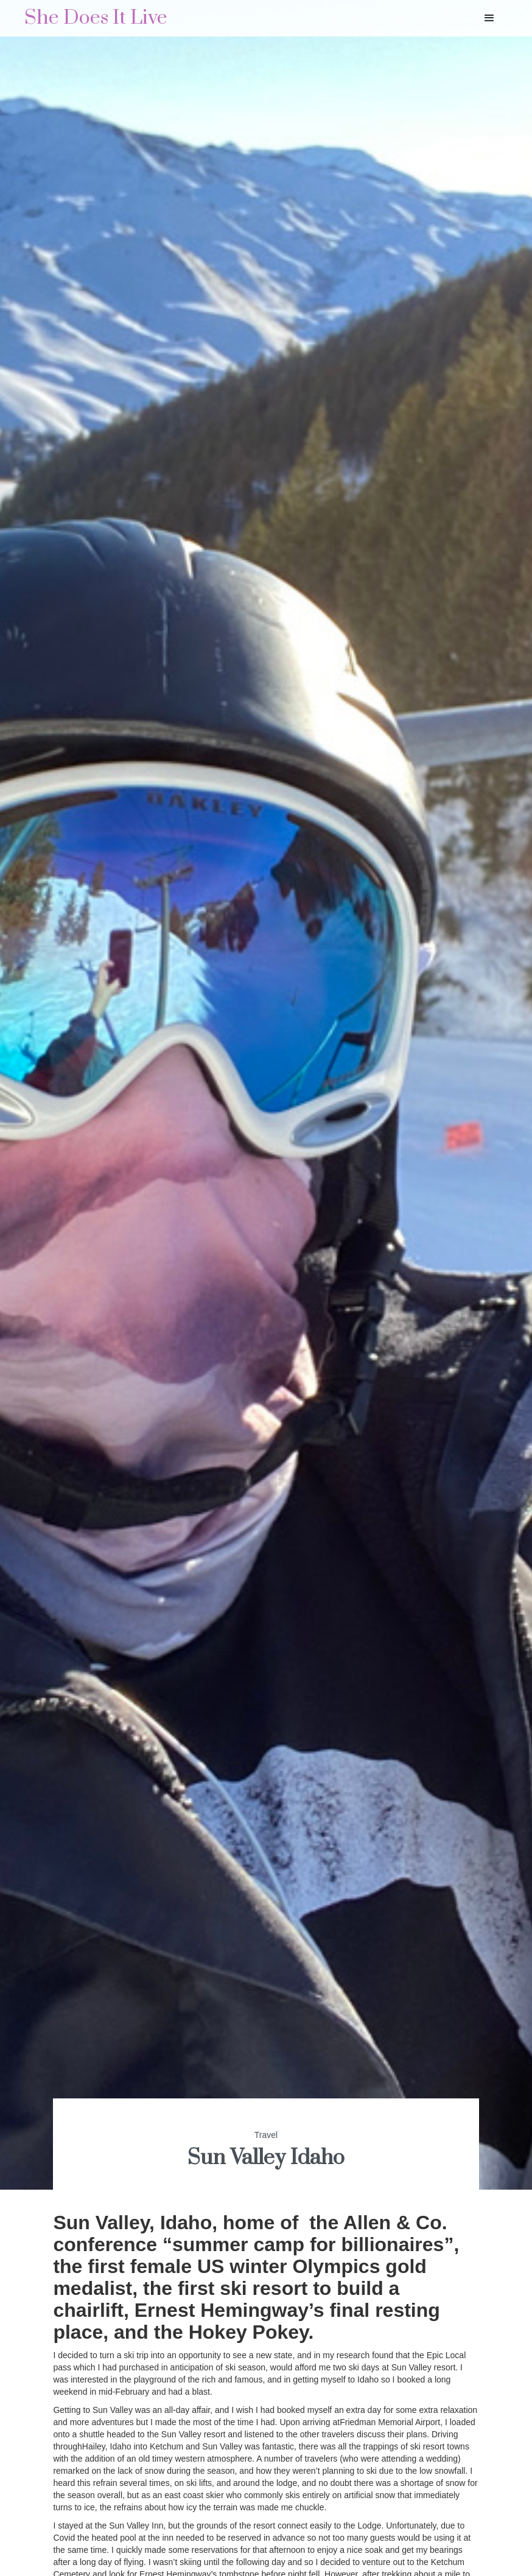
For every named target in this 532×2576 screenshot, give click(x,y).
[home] (95, 18)
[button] (489, 18)
